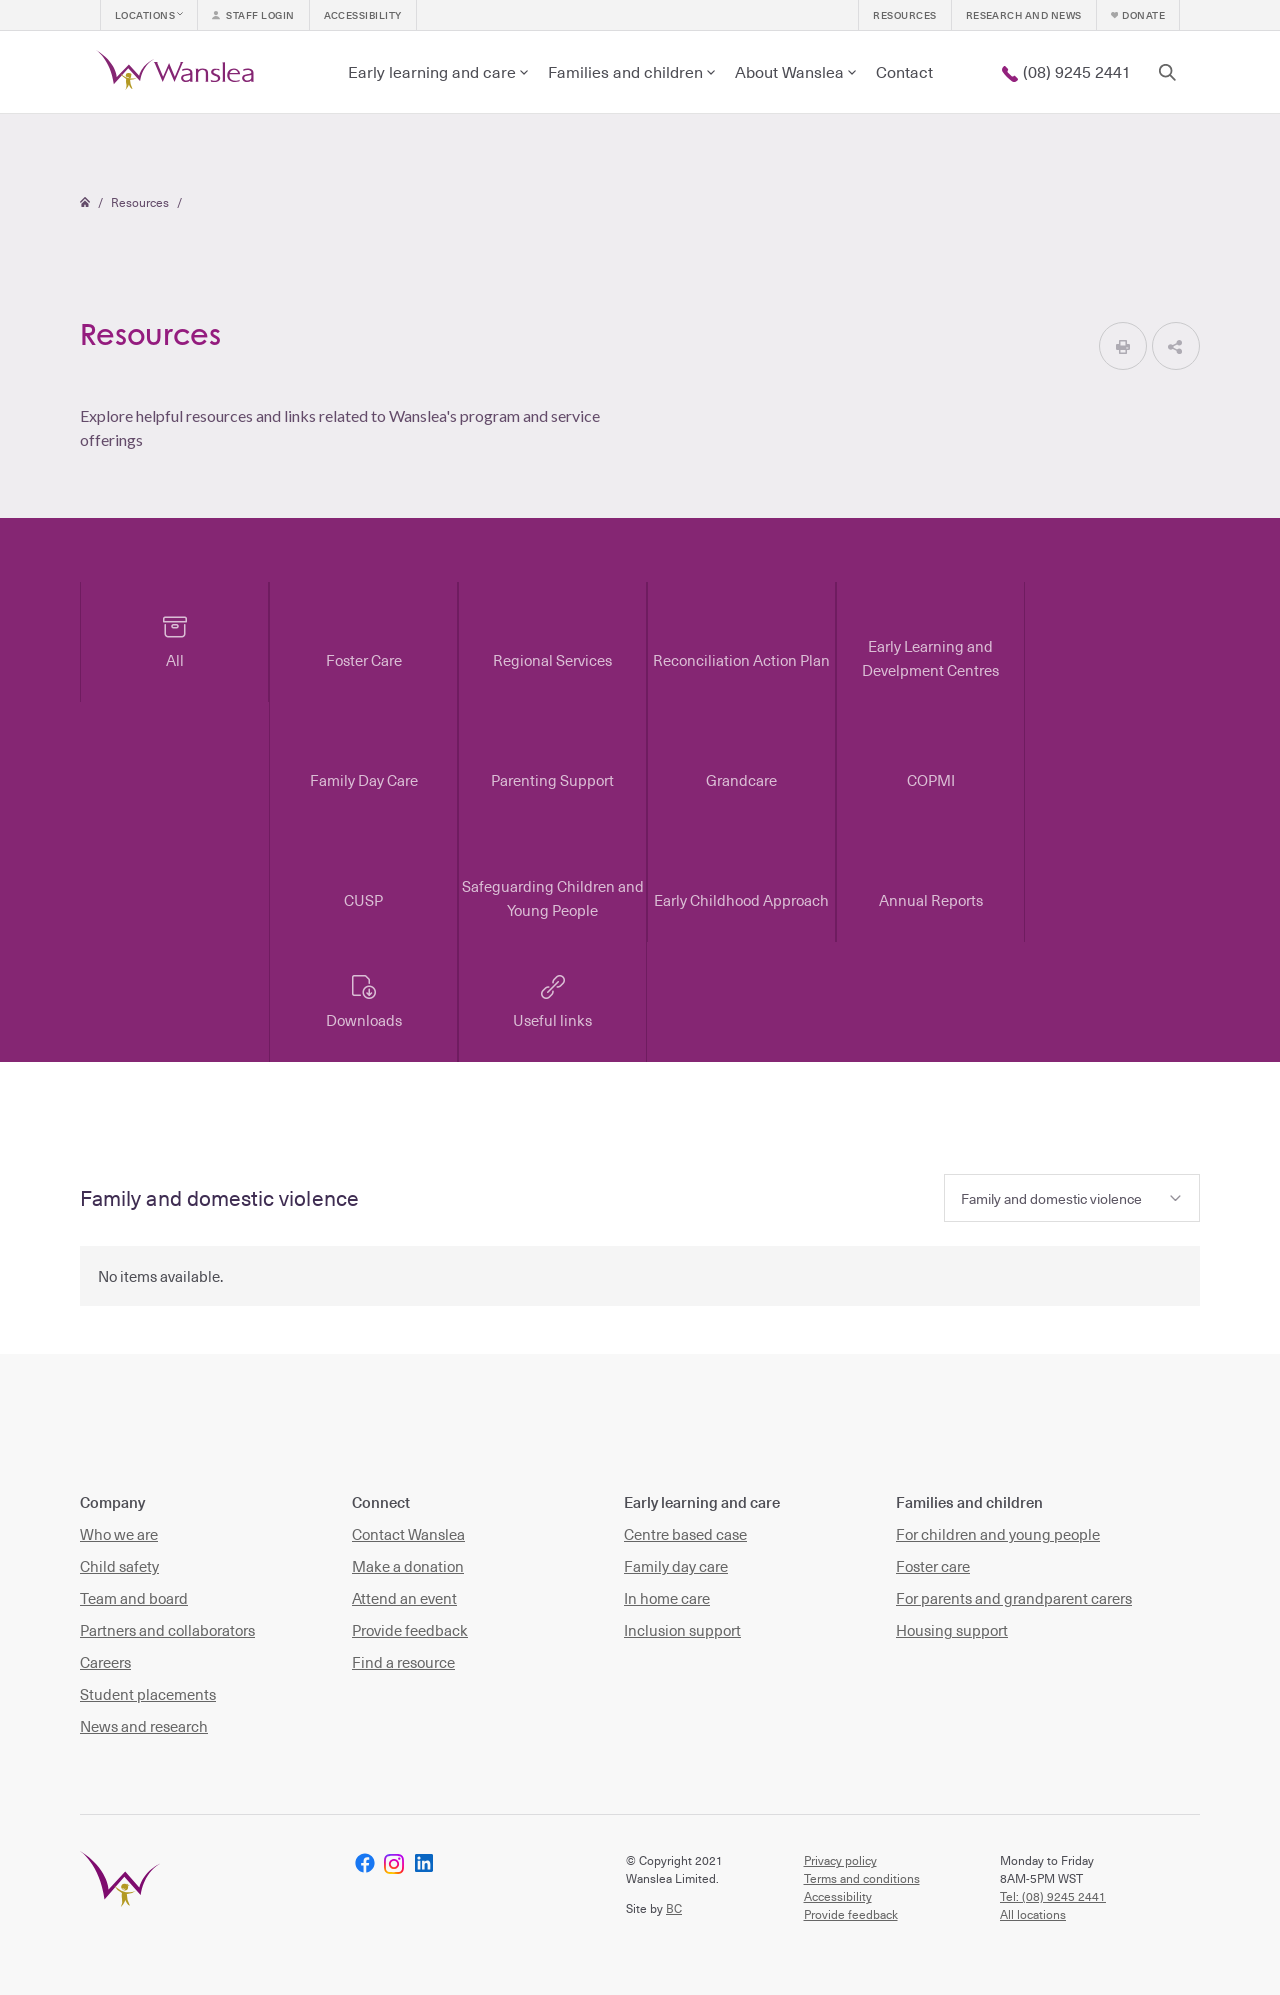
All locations (1033, 1914)
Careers (105, 1662)
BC (674, 1908)
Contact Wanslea (408, 1534)
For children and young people (998, 1534)
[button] (149, 15)
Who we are (119, 1534)
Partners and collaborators (167, 1630)
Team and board (134, 1598)
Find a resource (403, 1662)
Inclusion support (682, 1630)
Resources (140, 202)
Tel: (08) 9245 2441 (1053, 1896)
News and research (144, 1726)
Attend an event (404, 1598)
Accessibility (838, 1896)
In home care (667, 1598)
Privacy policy (840, 1860)
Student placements (148, 1694)
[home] (179, 72)
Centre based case (685, 1534)
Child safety (119, 1566)
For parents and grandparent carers (1014, 1598)
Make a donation (408, 1566)
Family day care (676, 1566)
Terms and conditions (862, 1878)
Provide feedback (410, 1630)
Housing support (952, 1630)
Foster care (933, 1566)
